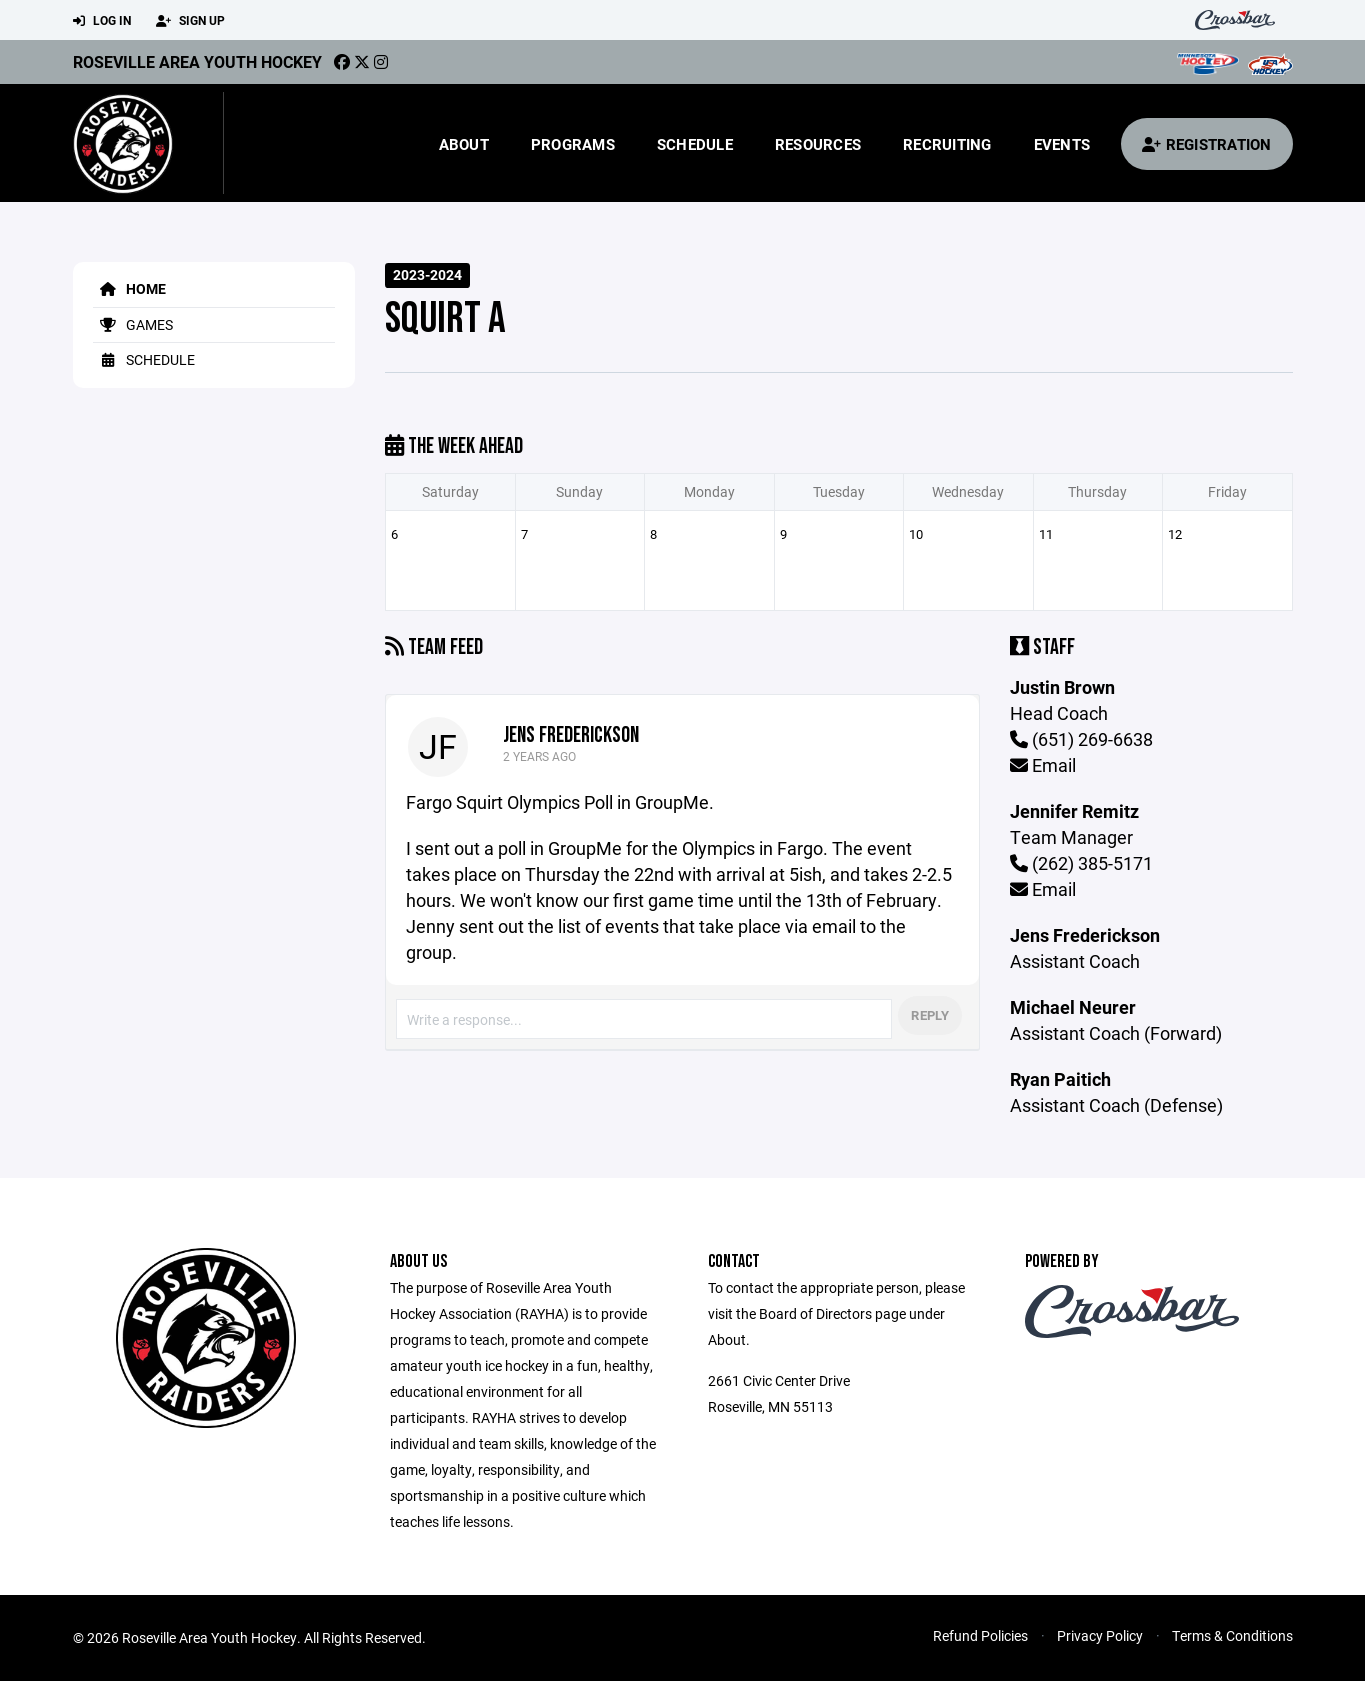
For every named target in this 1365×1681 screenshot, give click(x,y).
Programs (573, 144)
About (464, 144)
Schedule (695, 144)
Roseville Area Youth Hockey (197, 61)
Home (129, 288)
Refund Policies (980, 1635)
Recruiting (947, 144)
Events (1062, 144)
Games (133, 324)
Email (1043, 765)
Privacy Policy (1100, 1635)
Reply (929, 1015)
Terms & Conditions (1232, 1635)
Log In (102, 21)
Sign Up (190, 21)
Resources (818, 144)
